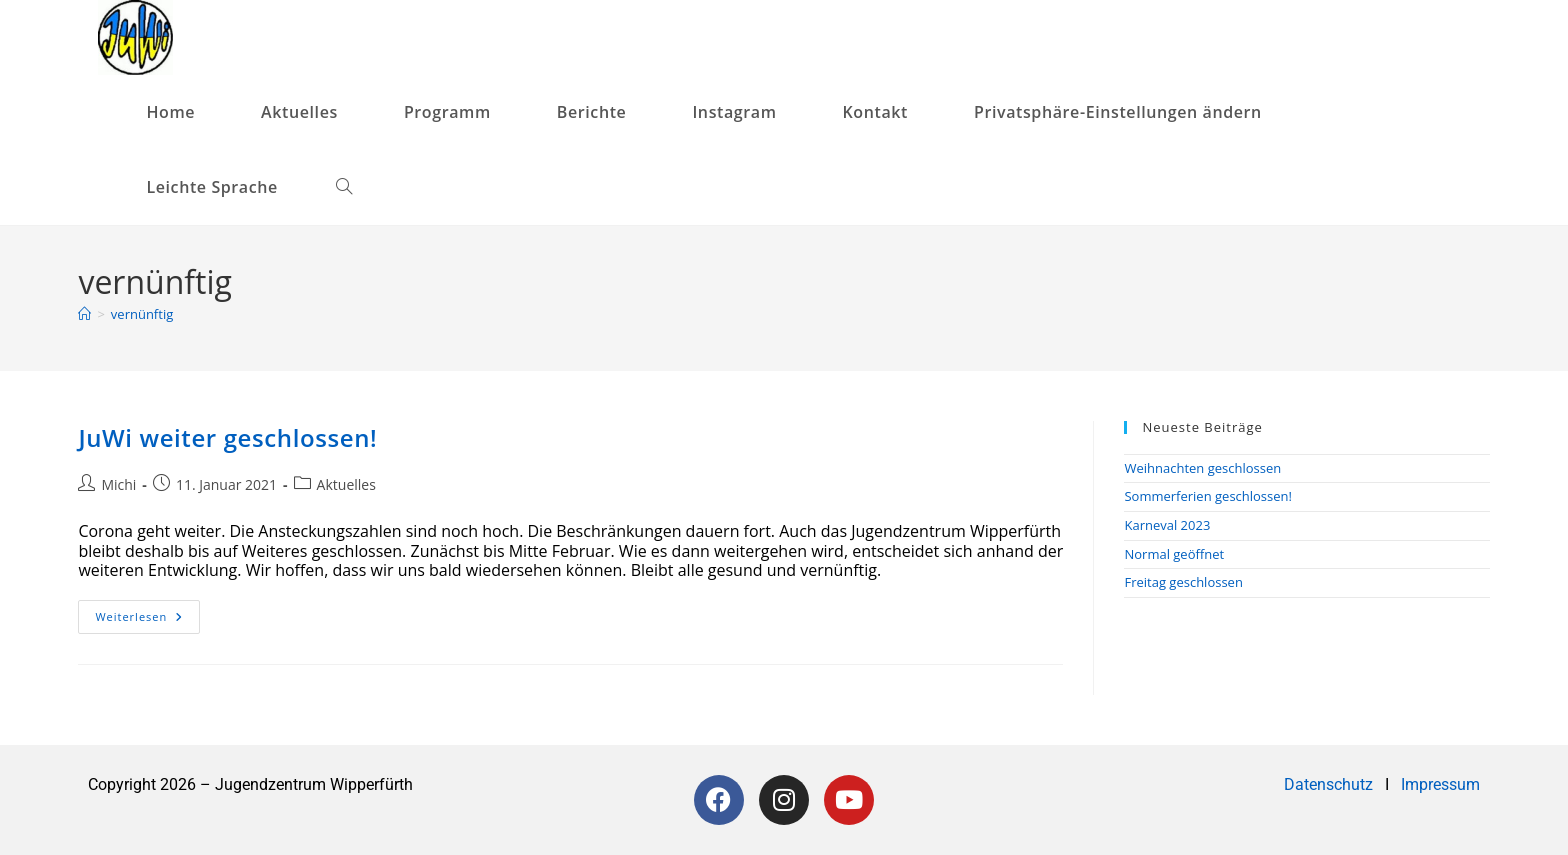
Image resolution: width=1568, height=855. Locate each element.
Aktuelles (346, 484)
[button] (1126, 112)
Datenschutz (1330, 784)
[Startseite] (84, 314)
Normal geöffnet (1174, 554)
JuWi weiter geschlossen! (227, 437)
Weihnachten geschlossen (1202, 468)
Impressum (1440, 784)
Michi (118, 484)
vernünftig (142, 314)
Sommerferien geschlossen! (1208, 496)
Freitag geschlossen (1183, 582)
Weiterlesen (147, 612)
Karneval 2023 (1167, 525)
